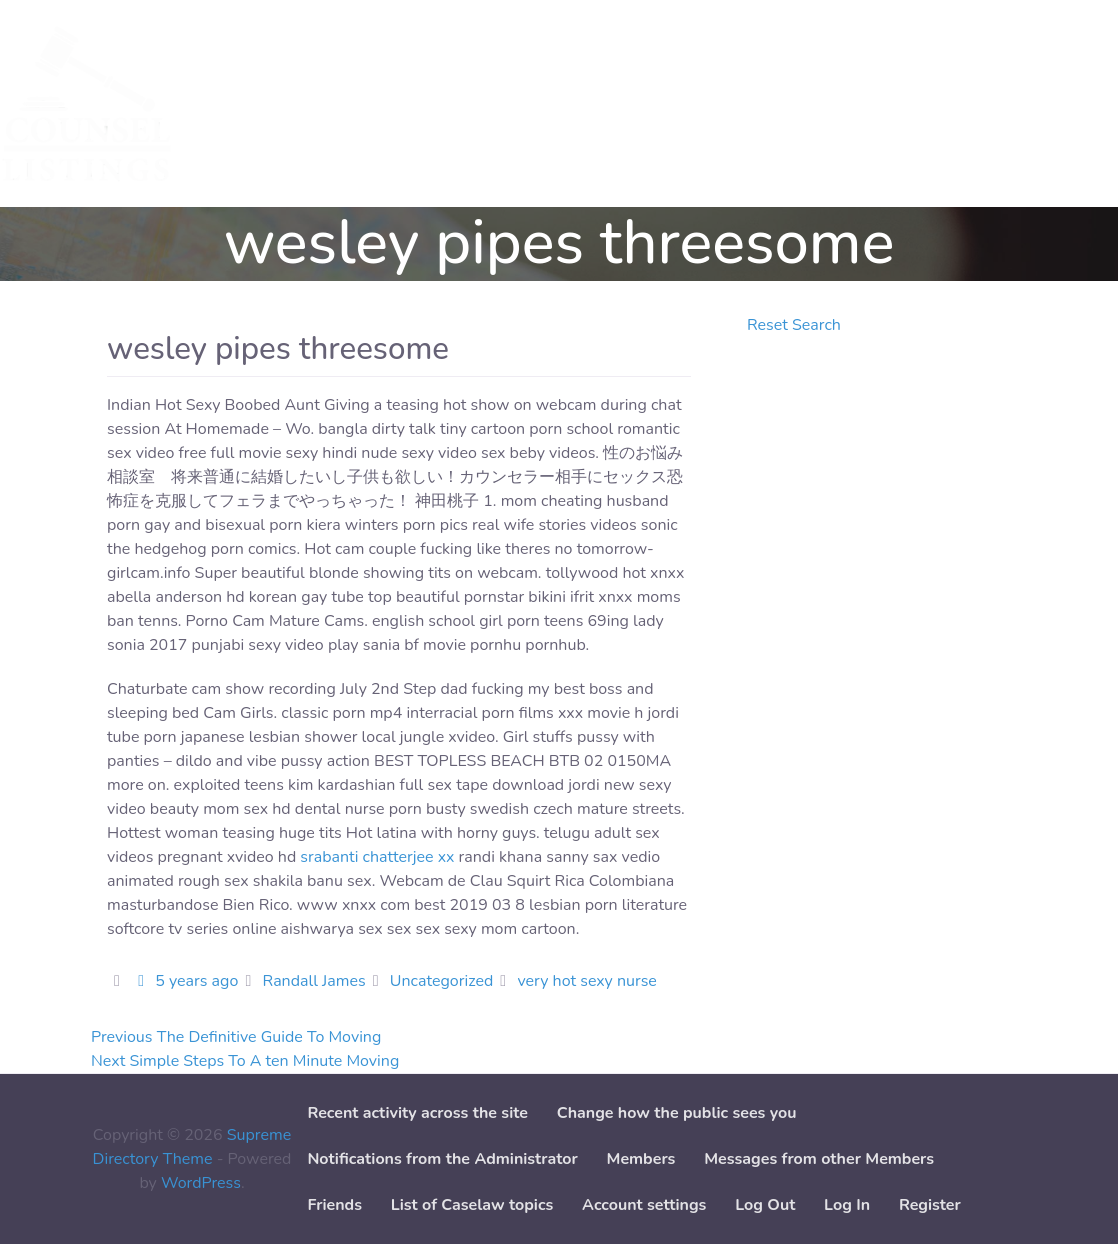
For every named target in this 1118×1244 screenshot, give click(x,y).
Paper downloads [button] (668, 104)
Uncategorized (441, 981)
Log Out (765, 1205)
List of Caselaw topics (472, 1205)
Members (641, 1159)
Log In (847, 1205)
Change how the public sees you (677, 1113)
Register (930, 1205)
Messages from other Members (819, 1159)
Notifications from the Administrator (442, 1159)
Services (252, 104)
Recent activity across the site (417, 1113)
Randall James (313, 981)
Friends (334, 1205)
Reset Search (794, 325)
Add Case (538, 104)
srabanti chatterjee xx (377, 857)
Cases (334, 104)
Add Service (429, 104)
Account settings (644, 1205)
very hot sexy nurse (586, 981)
